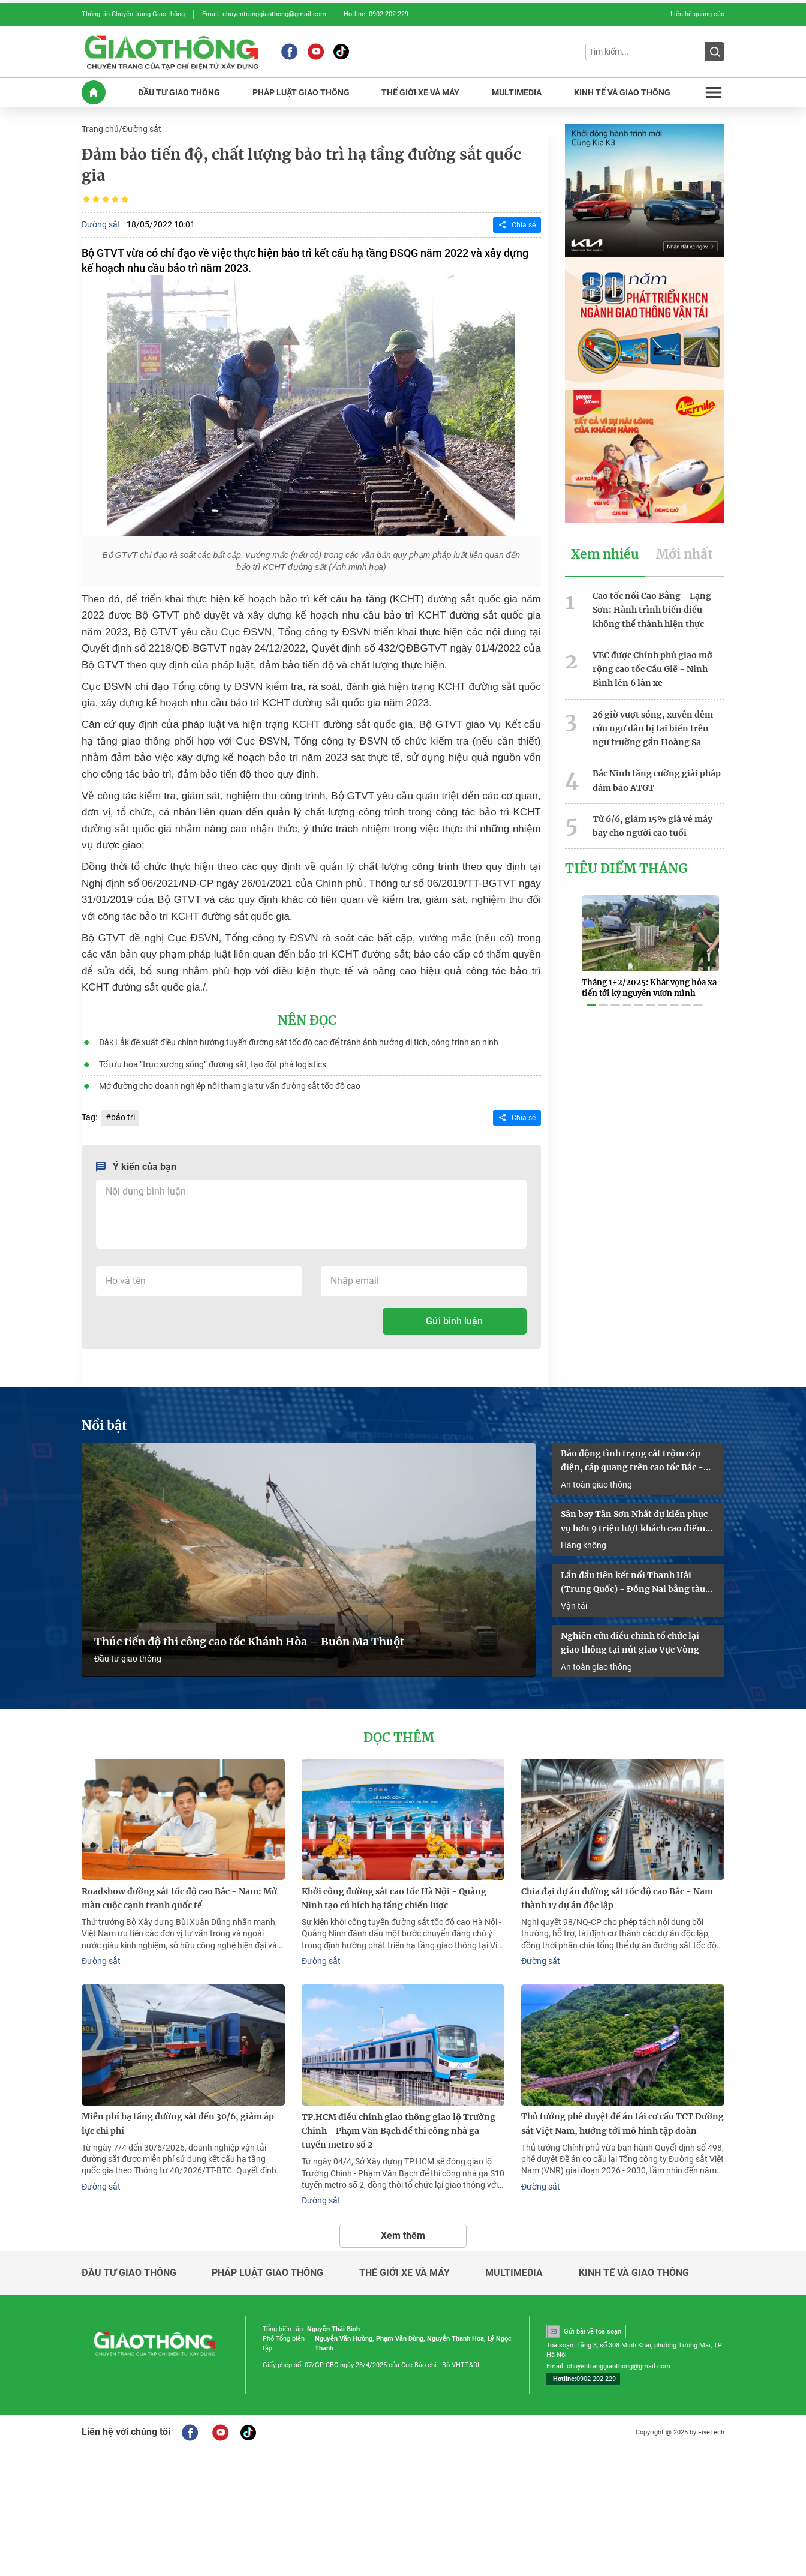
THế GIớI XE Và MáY (420, 91)
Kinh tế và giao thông (634, 2265)
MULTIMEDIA (517, 91)
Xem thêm (403, 2228)
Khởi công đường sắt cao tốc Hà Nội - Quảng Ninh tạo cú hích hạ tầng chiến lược (394, 1893)
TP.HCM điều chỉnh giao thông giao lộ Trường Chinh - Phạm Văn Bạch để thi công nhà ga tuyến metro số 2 (398, 2124)
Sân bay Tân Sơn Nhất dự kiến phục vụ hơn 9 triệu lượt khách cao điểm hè (634, 1519)
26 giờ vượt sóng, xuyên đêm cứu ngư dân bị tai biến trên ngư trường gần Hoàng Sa (653, 725)
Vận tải (574, 1601)
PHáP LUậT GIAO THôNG (301, 91)
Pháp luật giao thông (267, 2265)
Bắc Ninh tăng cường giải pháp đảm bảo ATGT (657, 776)
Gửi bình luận (454, 1318)
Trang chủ (100, 128)
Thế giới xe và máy (404, 2265)
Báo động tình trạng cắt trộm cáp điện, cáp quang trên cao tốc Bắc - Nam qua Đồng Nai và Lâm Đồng (632, 1458)
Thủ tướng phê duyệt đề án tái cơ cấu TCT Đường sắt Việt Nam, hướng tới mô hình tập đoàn (622, 2117)
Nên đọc (307, 1019)
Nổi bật (104, 1423)
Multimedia (514, 2265)
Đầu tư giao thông (127, 1654)
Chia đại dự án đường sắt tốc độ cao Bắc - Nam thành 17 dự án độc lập (617, 1893)
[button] (591, 992)
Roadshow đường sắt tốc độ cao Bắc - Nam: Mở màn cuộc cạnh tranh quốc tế (179, 1893)
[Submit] (714, 51)
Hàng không (583, 1541)
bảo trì (123, 1115)
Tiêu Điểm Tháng (626, 863)
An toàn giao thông (596, 1481)
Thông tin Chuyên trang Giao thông (133, 14)
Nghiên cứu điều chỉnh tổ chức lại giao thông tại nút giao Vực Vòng (630, 1638)
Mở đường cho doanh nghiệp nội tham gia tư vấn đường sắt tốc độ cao (229, 1084)
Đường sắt (141, 128)
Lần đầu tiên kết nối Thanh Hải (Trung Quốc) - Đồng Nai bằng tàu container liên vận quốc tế (633, 1579)
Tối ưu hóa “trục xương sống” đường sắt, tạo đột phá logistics (212, 1062)
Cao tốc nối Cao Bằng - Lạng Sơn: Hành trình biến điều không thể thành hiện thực (652, 608)
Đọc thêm (398, 1733)
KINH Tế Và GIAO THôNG (622, 91)
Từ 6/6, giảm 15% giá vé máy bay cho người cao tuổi (652, 820)
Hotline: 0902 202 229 (376, 14)
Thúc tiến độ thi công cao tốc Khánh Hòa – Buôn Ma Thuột (249, 1637)
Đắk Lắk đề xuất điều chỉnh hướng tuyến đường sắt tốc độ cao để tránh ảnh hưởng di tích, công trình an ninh (298, 1041)
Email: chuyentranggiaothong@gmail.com (264, 14)
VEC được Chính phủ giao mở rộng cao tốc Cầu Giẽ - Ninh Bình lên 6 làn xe (652, 666)
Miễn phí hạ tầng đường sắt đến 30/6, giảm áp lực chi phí (178, 2117)
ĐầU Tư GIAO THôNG (179, 91)
